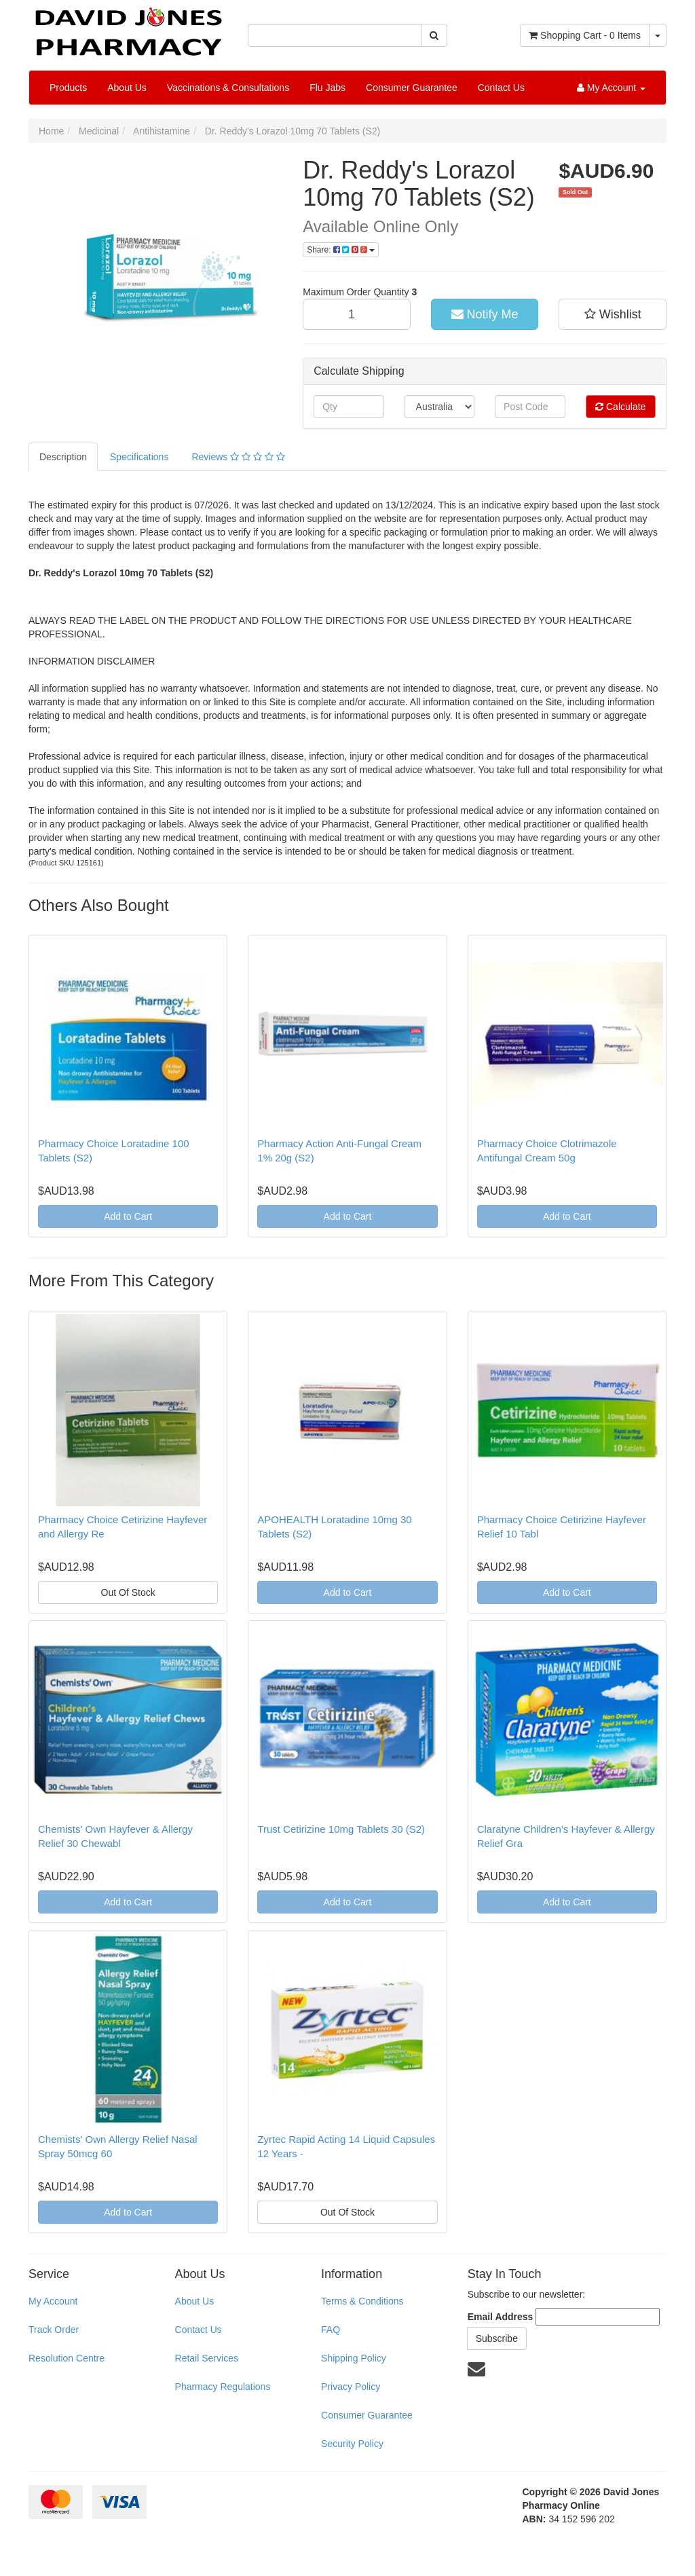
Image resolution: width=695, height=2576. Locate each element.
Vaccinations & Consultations (228, 87)
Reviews (237, 456)
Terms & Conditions (362, 2301)
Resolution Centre (67, 2358)
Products (68, 87)
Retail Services (206, 2358)
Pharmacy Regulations (223, 2386)
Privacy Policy (350, 2386)
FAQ (330, 2329)
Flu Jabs (327, 87)
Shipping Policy (353, 2358)
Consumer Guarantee (411, 87)
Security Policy (352, 2443)
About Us (127, 87)
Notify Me (485, 314)
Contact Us (501, 87)
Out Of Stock (128, 1592)
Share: (341, 250)
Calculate (620, 406)
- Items (585, 35)
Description (63, 456)
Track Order (54, 2329)
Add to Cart (128, 1216)
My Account (53, 2301)
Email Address (500, 2316)
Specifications (139, 456)
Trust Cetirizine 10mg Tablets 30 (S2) (341, 1829)
